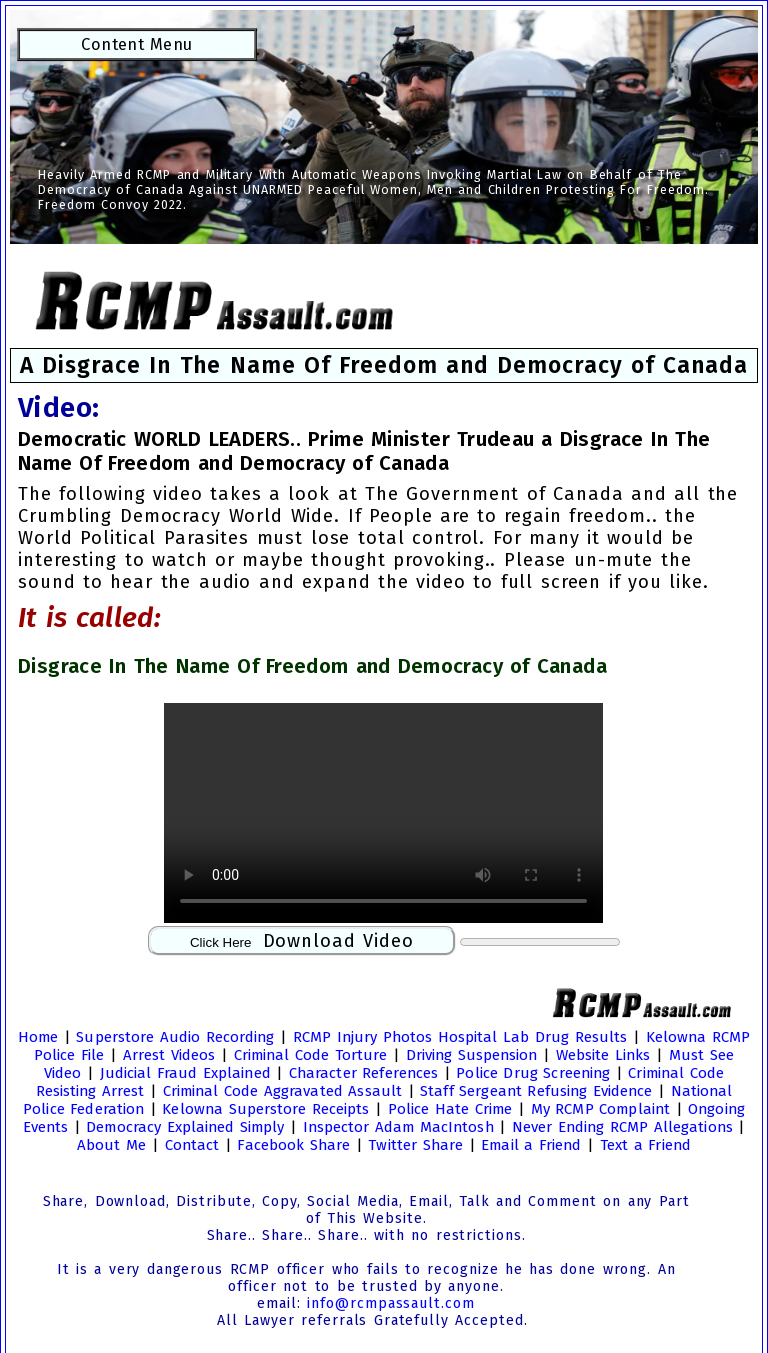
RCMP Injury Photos (362, 1037)
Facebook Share (293, 1145)
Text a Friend (645, 1145)
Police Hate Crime (450, 1109)
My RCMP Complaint (600, 1109)
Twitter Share (415, 1145)
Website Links (603, 1055)
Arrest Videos (169, 1055)
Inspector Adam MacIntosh (398, 1127)
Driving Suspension (472, 1055)
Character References (363, 1073)
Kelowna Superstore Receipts (265, 1109)
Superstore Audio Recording (175, 1037)
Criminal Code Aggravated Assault (282, 1091)
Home (38, 1037)
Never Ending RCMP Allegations (622, 1127)
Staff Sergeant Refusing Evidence (536, 1091)
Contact (192, 1145)
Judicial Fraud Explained (185, 1073)
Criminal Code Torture (311, 1055)
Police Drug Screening (533, 1073)
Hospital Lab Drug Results (533, 1037)
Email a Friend (531, 1145)
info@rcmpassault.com (390, 1303)
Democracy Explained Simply (185, 1127)
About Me (111, 1145)
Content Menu (136, 44)
